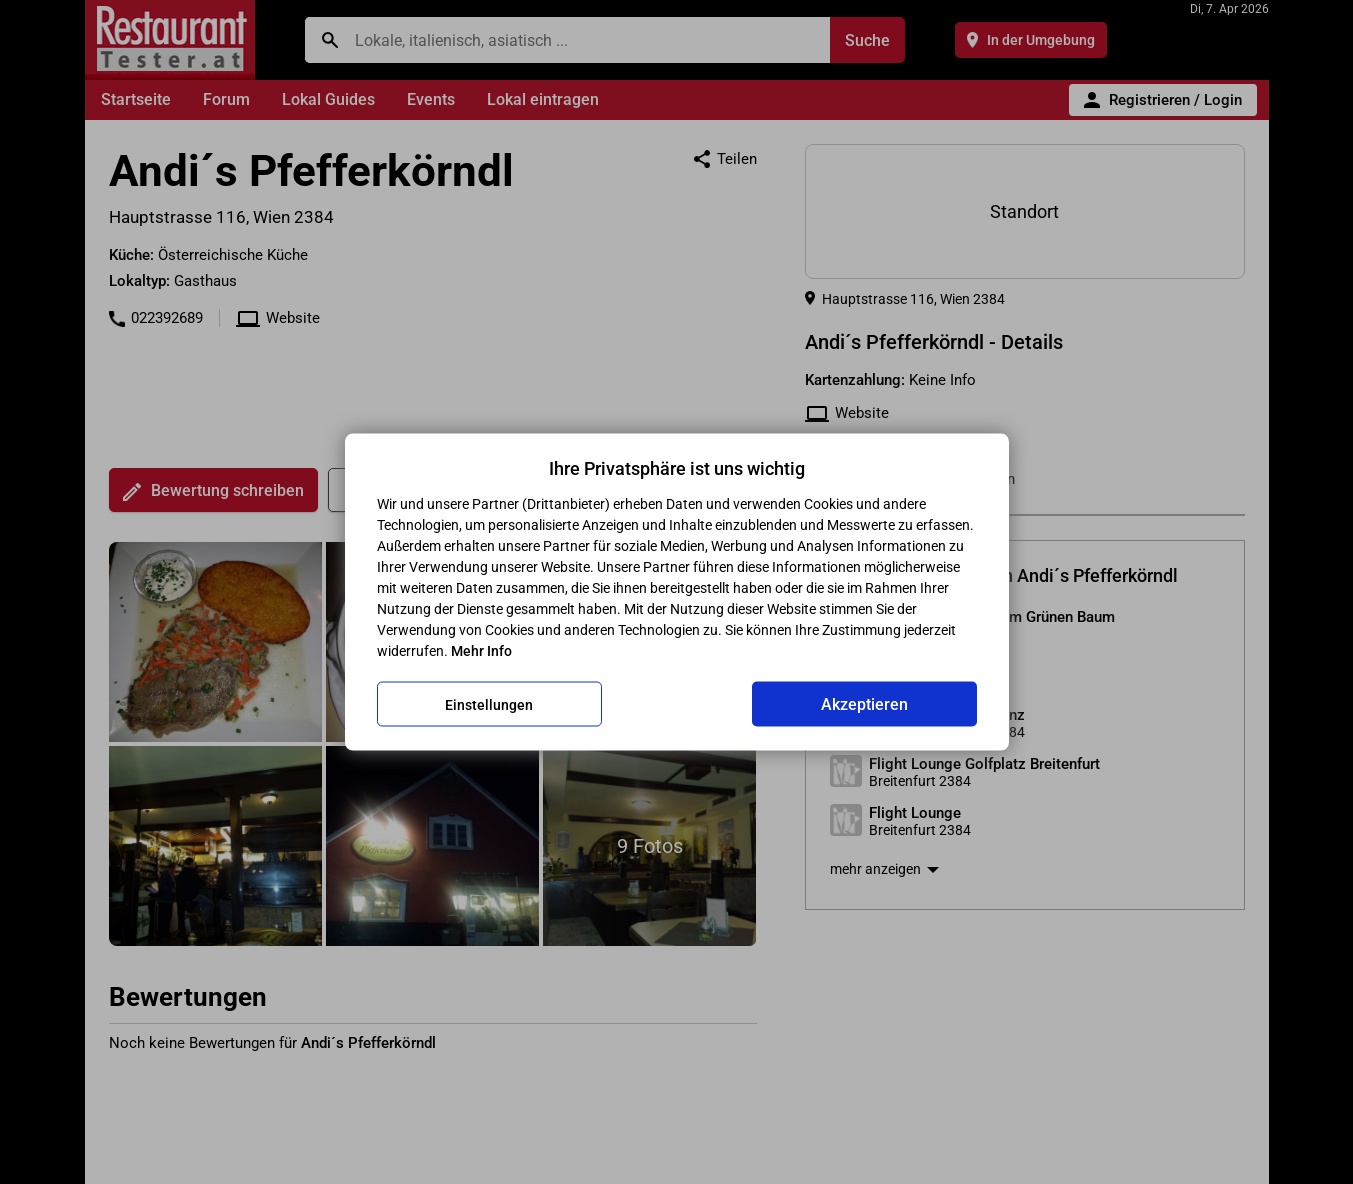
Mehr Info (481, 651)
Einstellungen (489, 704)
